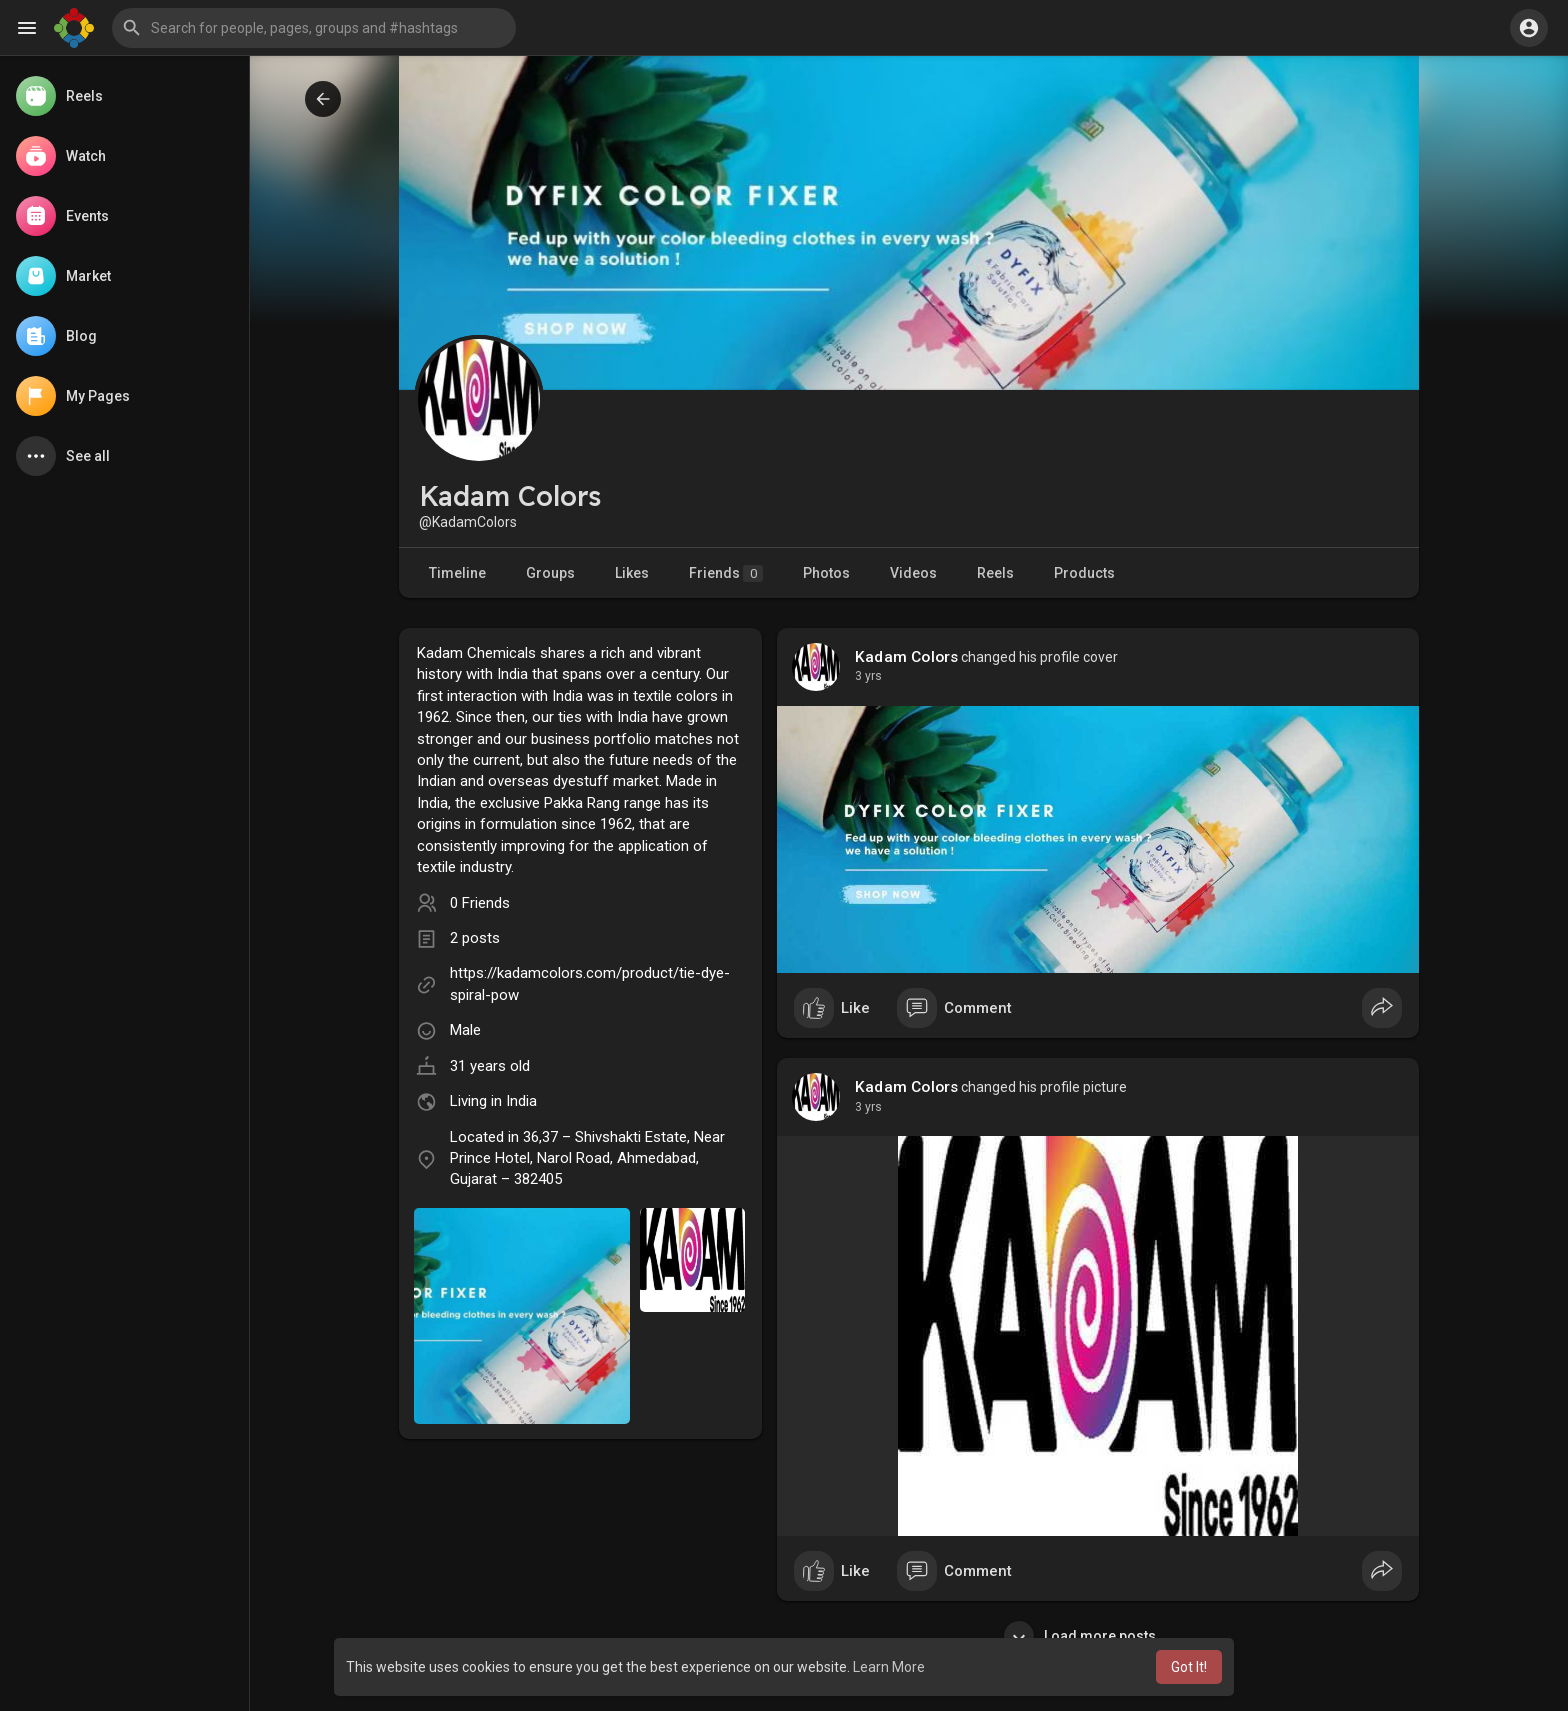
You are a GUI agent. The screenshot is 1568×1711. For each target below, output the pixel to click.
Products (1084, 573)
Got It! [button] (1189, 1667)
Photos (826, 573)
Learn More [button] (889, 1667)
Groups (550, 573)
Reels (995, 573)
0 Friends (480, 903)
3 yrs (868, 676)
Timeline (457, 573)
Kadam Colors (906, 657)
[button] (314, 28)
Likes (632, 573)
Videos (913, 573)
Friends (726, 573)
